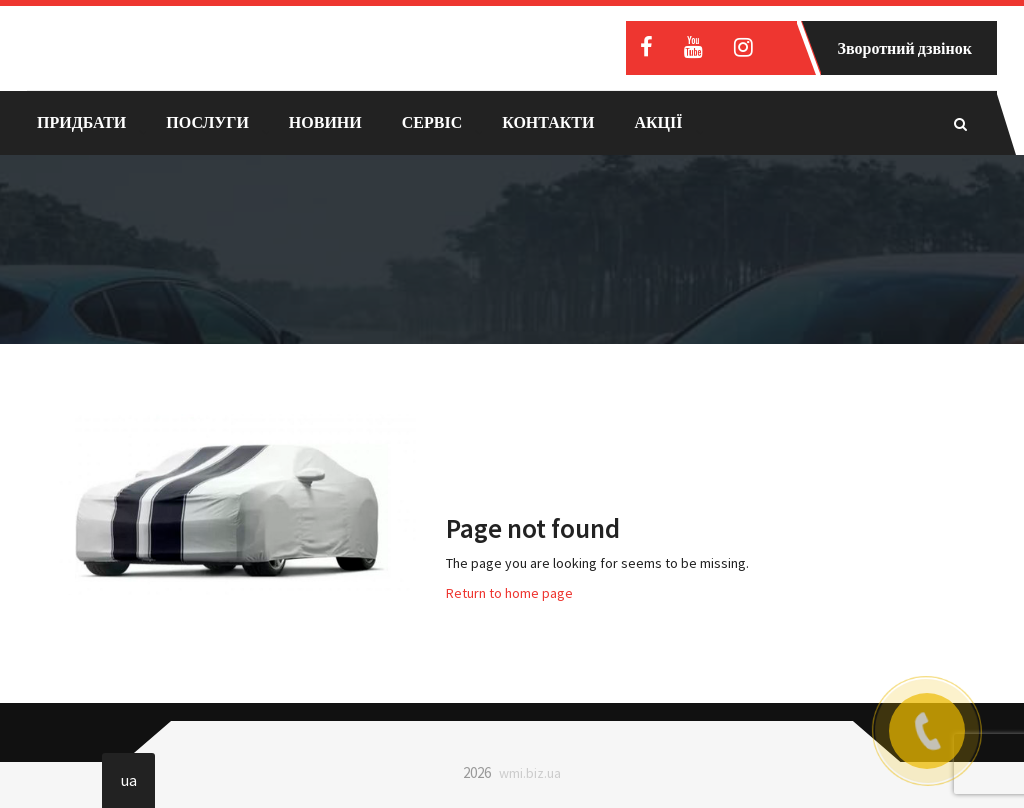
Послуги (207, 122)
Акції (658, 122)
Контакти (548, 122)
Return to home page (509, 593)
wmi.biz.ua (530, 773)
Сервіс (432, 122)
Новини (325, 122)
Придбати (81, 122)
